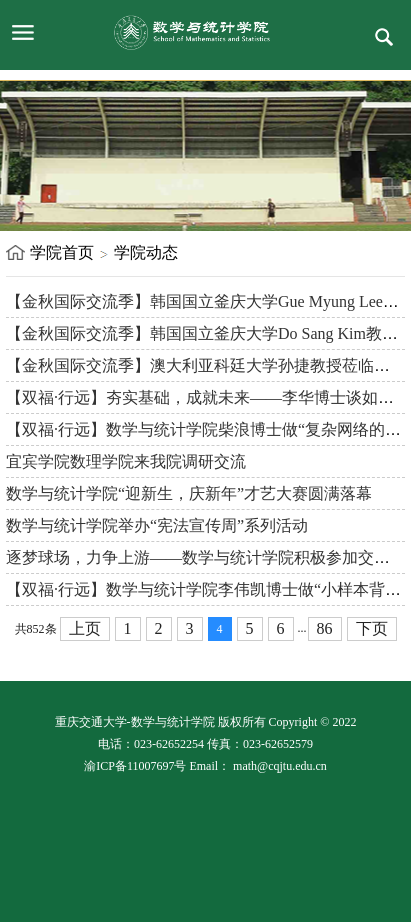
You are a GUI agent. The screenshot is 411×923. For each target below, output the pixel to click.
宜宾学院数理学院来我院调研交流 (126, 461)
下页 (372, 628)
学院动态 (146, 252)
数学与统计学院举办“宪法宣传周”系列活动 (157, 525)
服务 (384, 37)
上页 (85, 628)
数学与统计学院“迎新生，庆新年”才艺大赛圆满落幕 (189, 493)
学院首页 (62, 252)
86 (325, 628)
